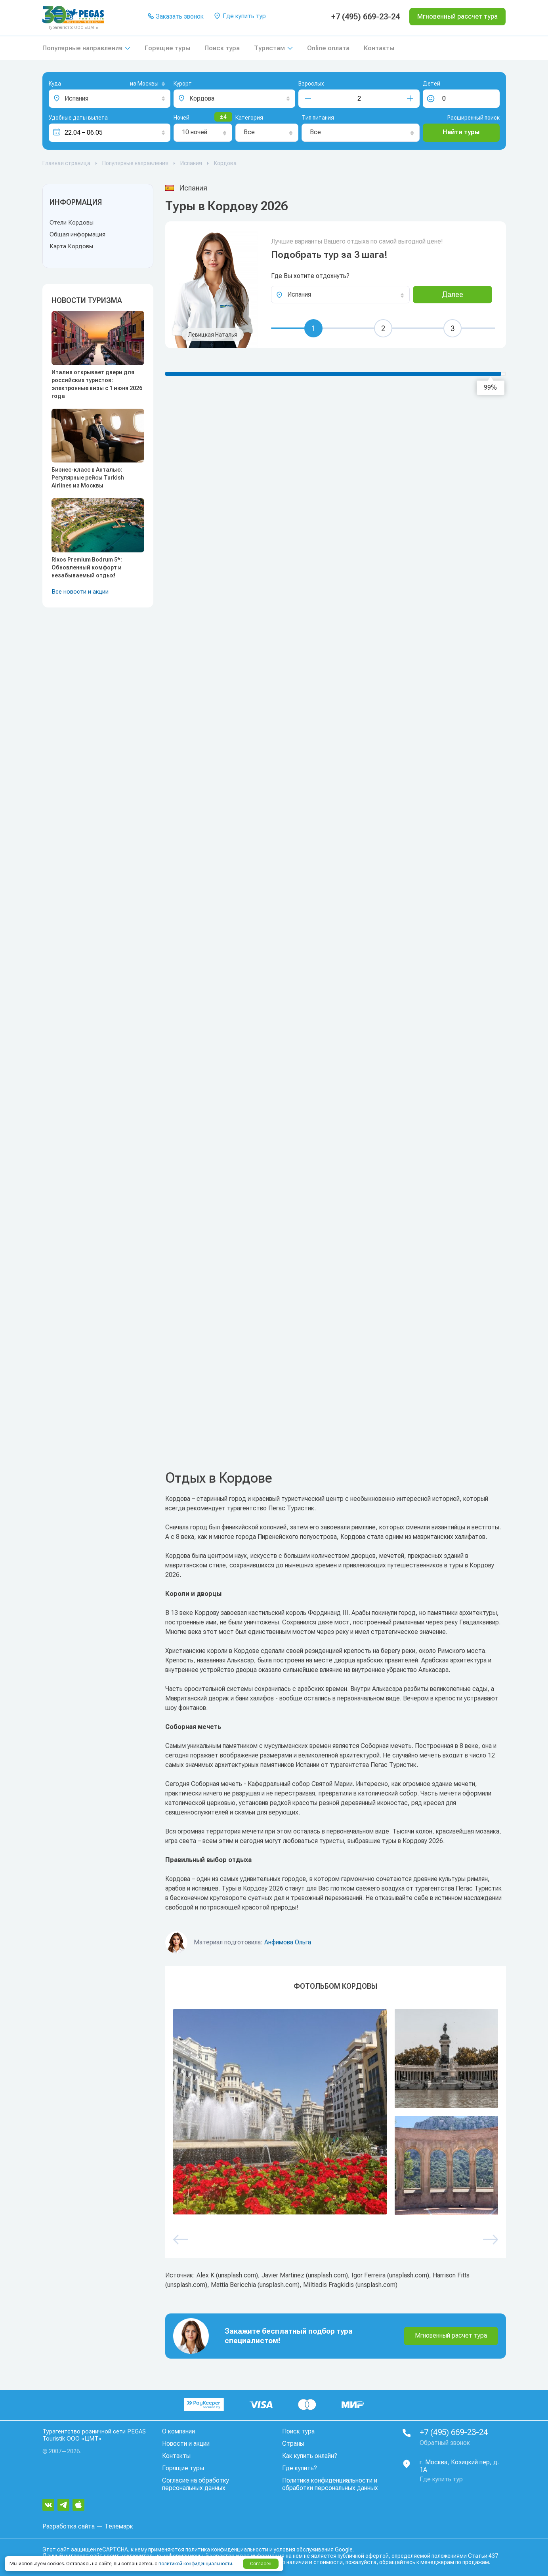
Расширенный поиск (473, 117)
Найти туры (461, 132)
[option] (335, 2112)
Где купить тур (239, 16)
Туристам (269, 48)
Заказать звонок (176, 17)
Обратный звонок (445, 2443)
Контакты (379, 48)
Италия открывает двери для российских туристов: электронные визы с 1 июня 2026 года (97, 384)
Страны (293, 2443)
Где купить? (299, 2468)
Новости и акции (186, 2443)
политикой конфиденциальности (195, 2563)
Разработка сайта (68, 2526)
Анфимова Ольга (287, 1942)
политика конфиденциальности (226, 2549)
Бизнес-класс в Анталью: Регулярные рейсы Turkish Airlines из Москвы (88, 477)
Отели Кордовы (72, 222)
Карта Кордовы (71, 246)
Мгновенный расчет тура (451, 2335)
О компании (178, 2431)
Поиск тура (222, 48)
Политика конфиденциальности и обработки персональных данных (330, 2484)
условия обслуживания (304, 2549)
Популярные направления (82, 48)
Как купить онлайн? (309, 2456)
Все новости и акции (80, 591)
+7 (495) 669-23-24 (365, 17)
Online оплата (328, 48)
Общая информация (77, 234)
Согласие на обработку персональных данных (195, 2484)
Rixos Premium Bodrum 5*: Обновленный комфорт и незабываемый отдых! (87, 567)
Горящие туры (167, 48)
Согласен (260, 2563)
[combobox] (134, 84)
